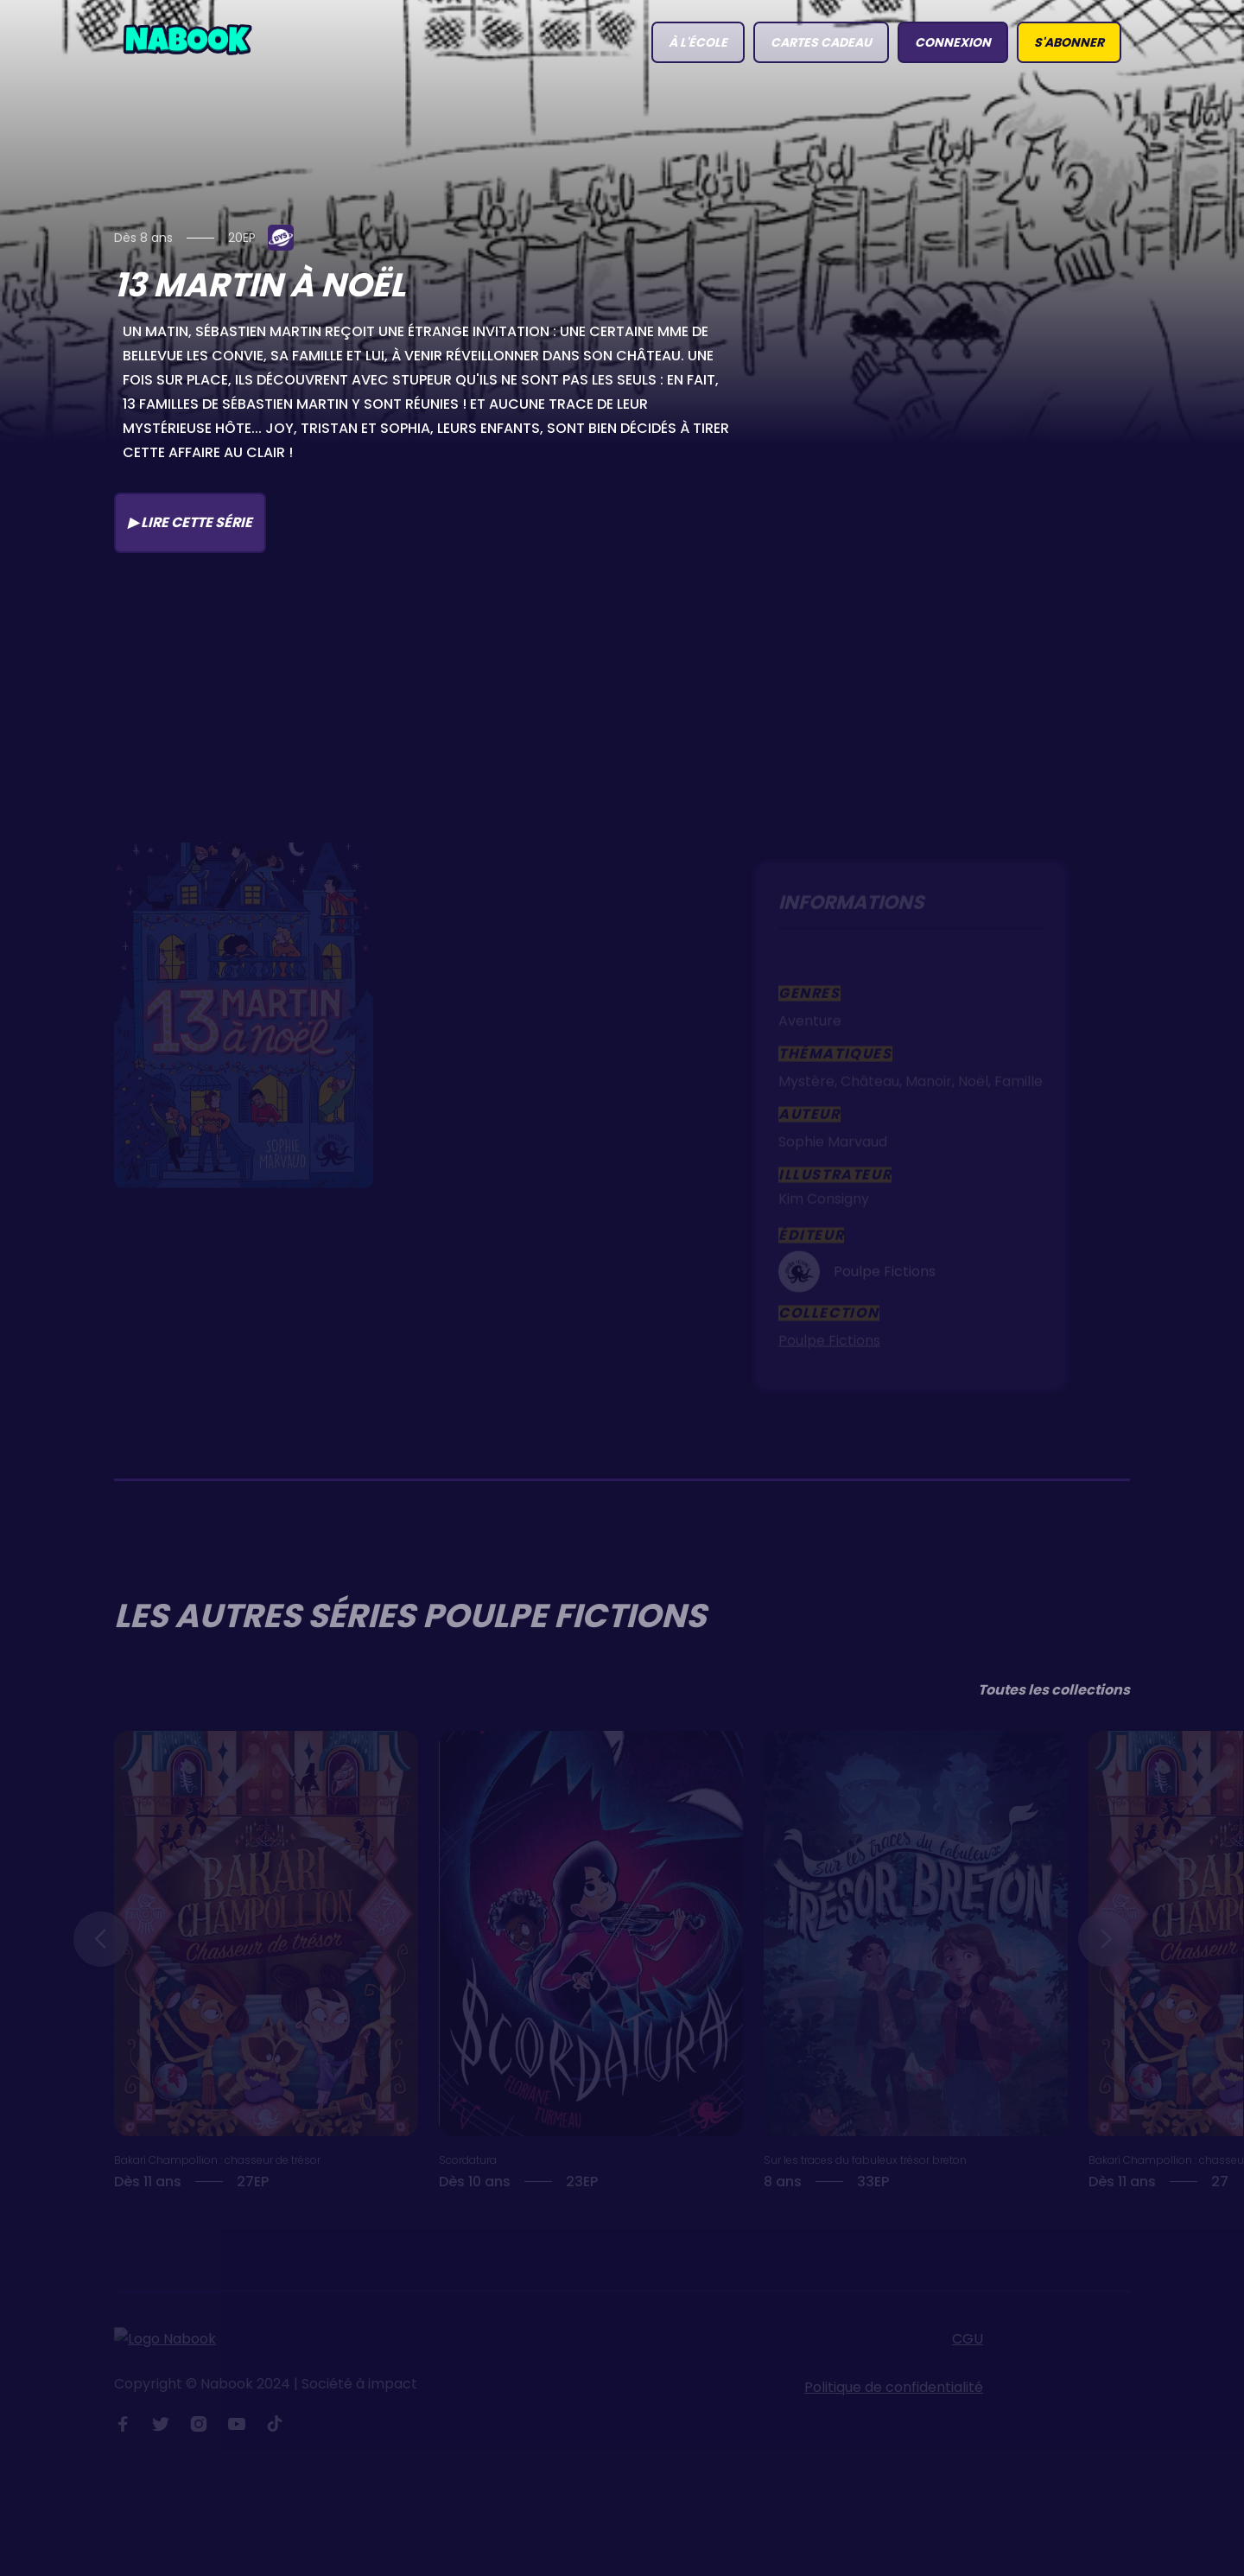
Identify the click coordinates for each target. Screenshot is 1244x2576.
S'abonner (1069, 42)
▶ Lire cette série (190, 522)
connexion (953, 42)
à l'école (698, 42)
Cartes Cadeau (821, 42)
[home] (187, 38)
